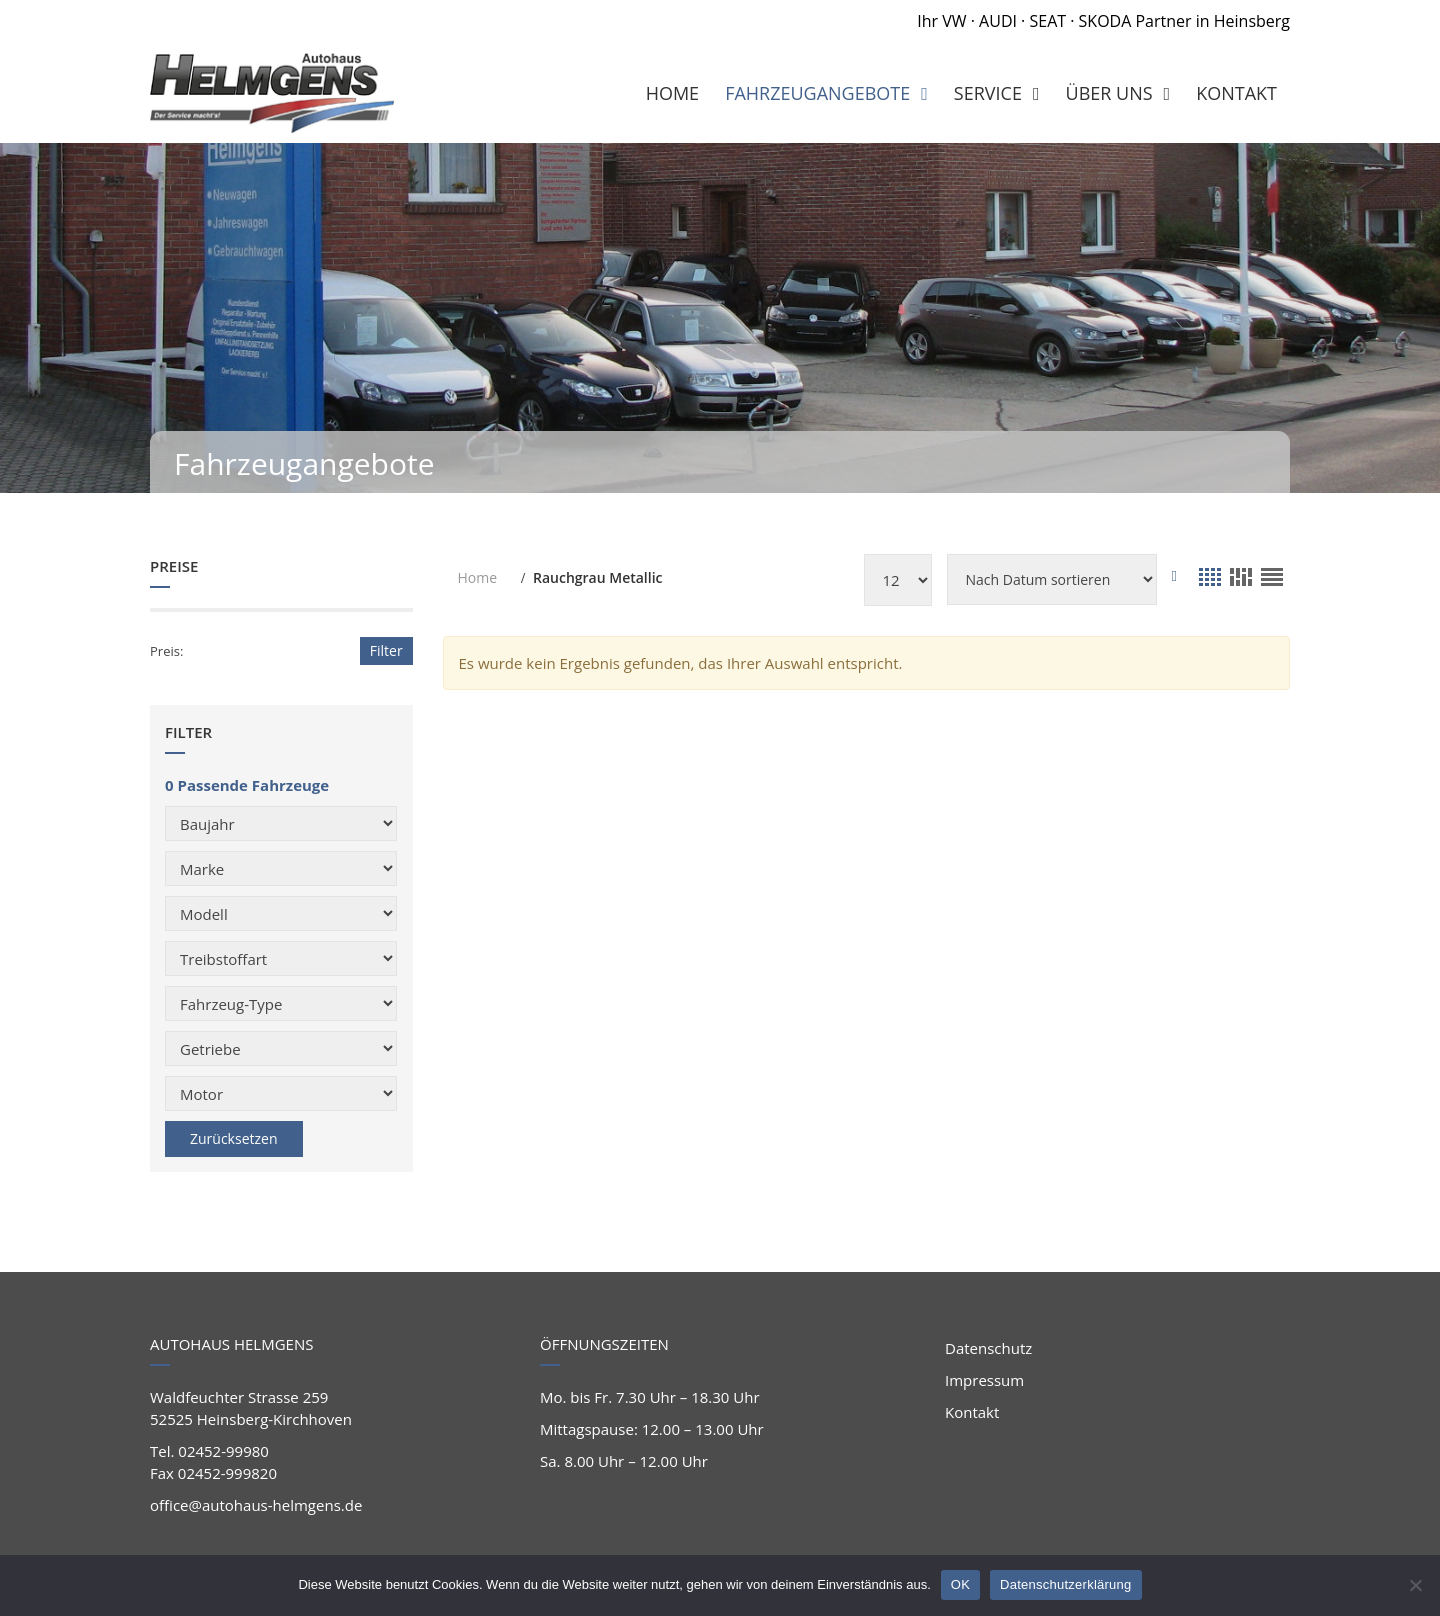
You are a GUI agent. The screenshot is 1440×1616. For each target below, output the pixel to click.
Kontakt (972, 1412)
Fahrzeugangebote (817, 93)
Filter (386, 650)
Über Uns (1109, 93)
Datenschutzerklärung (1065, 1584)
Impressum (984, 1380)
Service (988, 93)
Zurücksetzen (234, 1138)
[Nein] (1415, 1585)
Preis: (166, 651)
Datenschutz (988, 1348)
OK (960, 1584)
